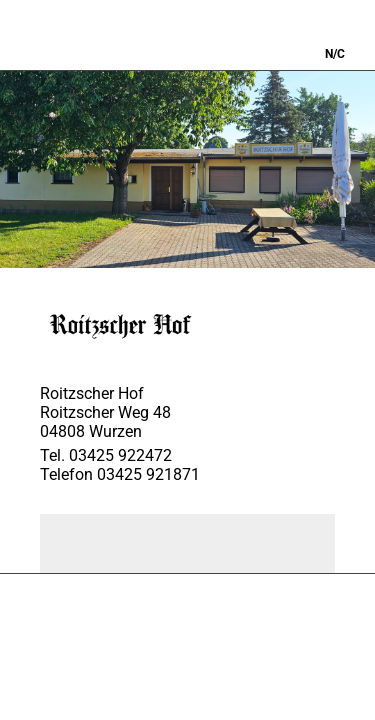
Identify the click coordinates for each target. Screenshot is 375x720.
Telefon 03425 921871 (120, 474)
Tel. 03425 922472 (106, 455)
